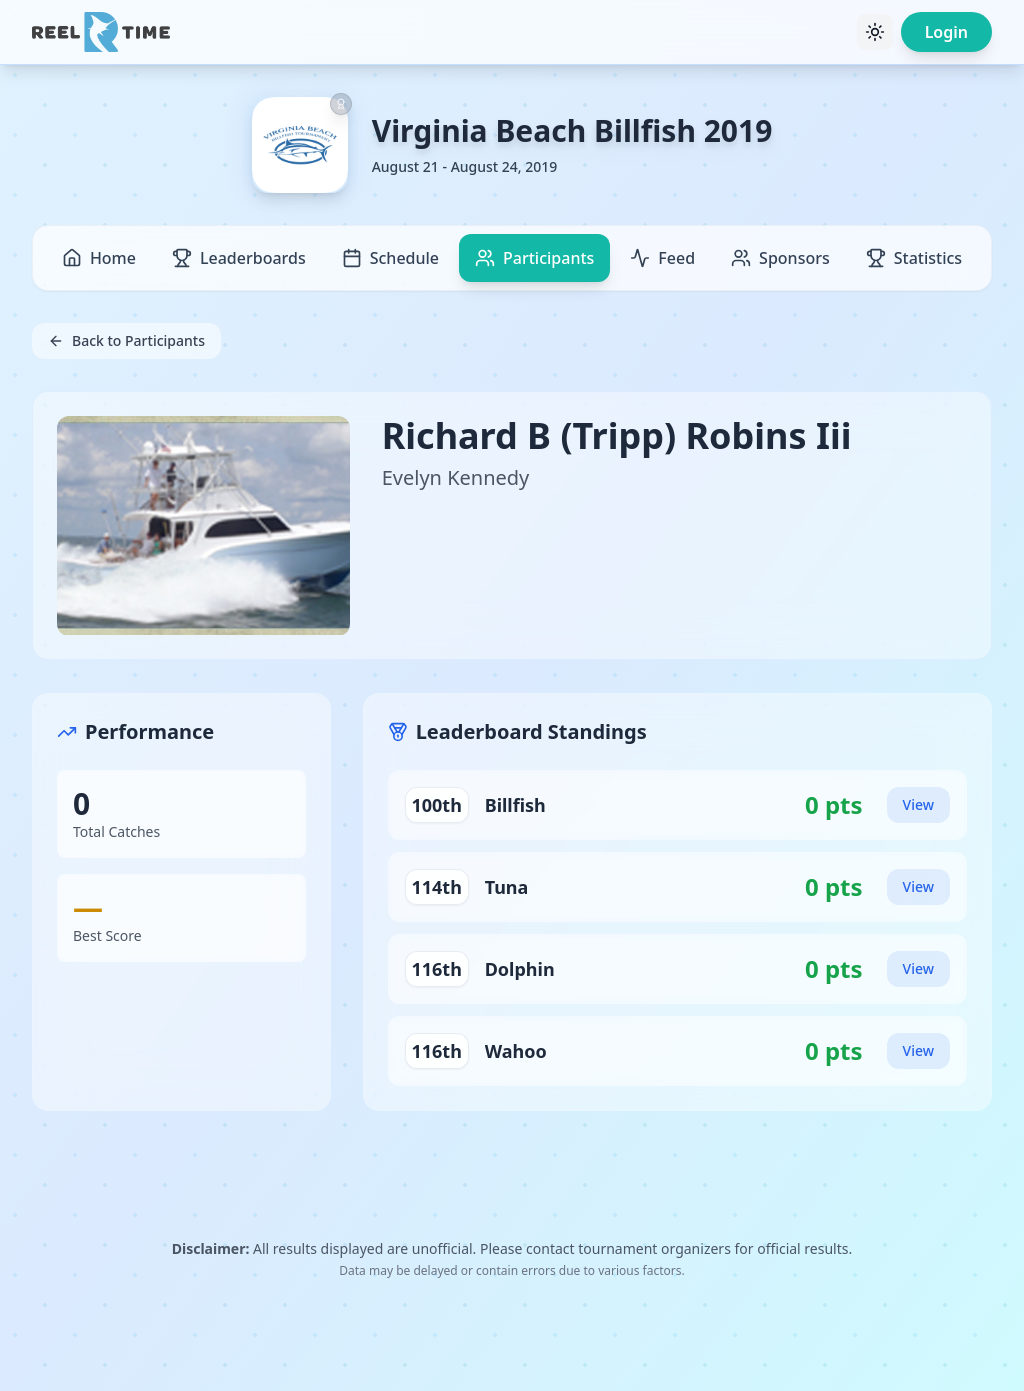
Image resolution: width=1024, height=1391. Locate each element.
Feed (662, 258)
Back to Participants (126, 340)
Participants (534, 258)
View (918, 804)
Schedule (390, 258)
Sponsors (780, 258)
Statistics (914, 258)
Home (99, 258)
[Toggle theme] (875, 32)
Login (946, 32)
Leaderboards (239, 258)
